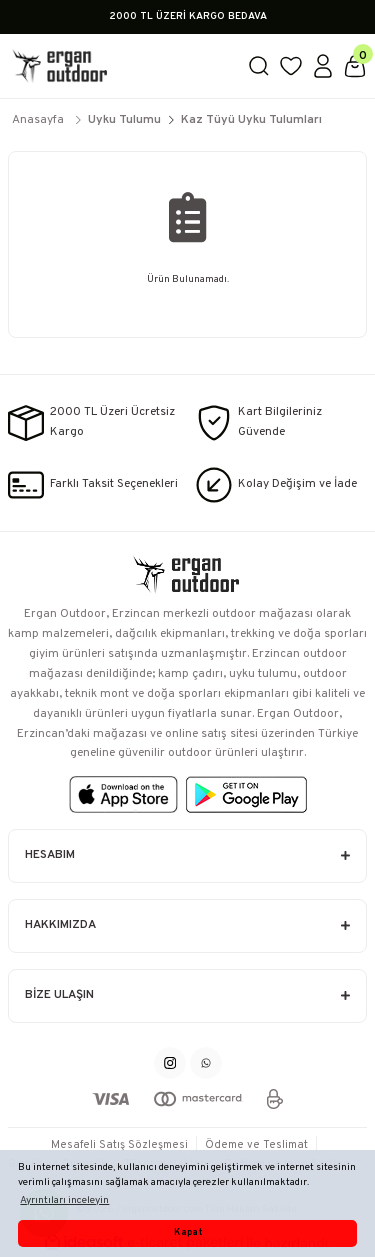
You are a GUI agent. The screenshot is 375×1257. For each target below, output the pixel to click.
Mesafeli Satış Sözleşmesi (119, 1145)
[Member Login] (323, 66)
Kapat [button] (188, 1233)
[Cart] (355, 66)
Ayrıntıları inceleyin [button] (64, 1200)
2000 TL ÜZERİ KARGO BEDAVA (188, 16)
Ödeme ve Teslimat (256, 1145)
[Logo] (119, 66)
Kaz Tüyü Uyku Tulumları (251, 120)
